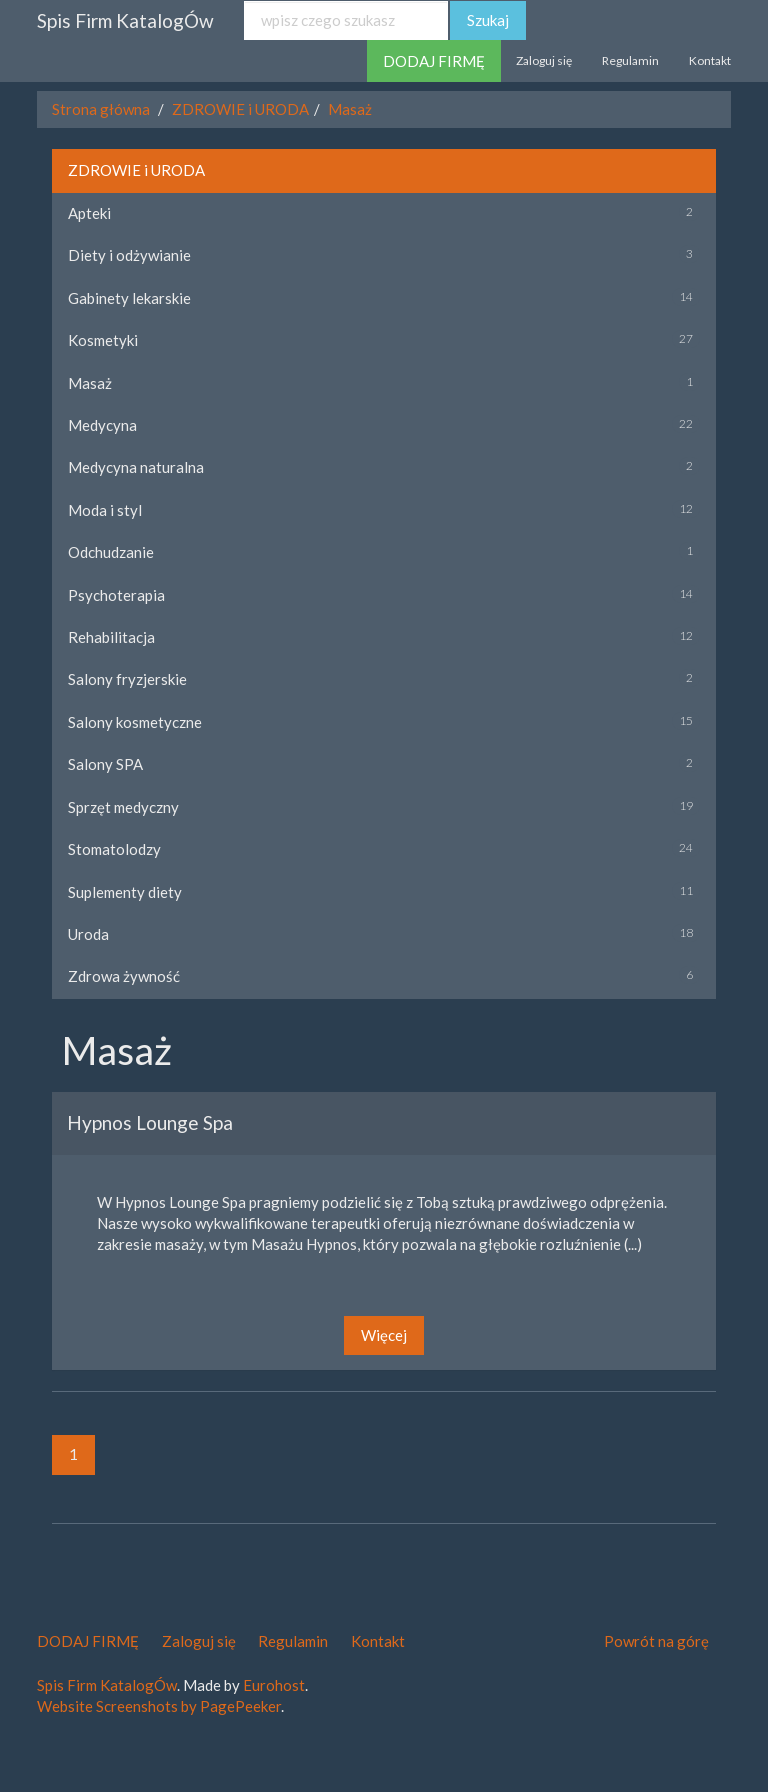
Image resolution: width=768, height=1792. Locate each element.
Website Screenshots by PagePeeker (159, 1706)
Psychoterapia (116, 595)
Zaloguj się (544, 60)
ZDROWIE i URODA (240, 109)
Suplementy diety (125, 892)
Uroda (88, 934)
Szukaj (488, 20)
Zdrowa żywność (124, 976)
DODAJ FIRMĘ (434, 61)
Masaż (350, 109)
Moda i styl (105, 510)
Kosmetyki (103, 340)
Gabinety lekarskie (129, 298)
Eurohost (274, 1685)
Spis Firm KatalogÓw (125, 20)
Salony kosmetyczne (135, 722)
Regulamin (630, 60)
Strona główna (101, 109)
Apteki (89, 213)
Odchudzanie (111, 552)
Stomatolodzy (114, 849)
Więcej (384, 1335)
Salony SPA (105, 764)
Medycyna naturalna (136, 467)
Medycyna (102, 425)
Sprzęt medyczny (123, 807)
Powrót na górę (656, 1641)
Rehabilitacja (111, 637)
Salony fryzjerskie (127, 679)
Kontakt (710, 60)
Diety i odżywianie (129, 255)
